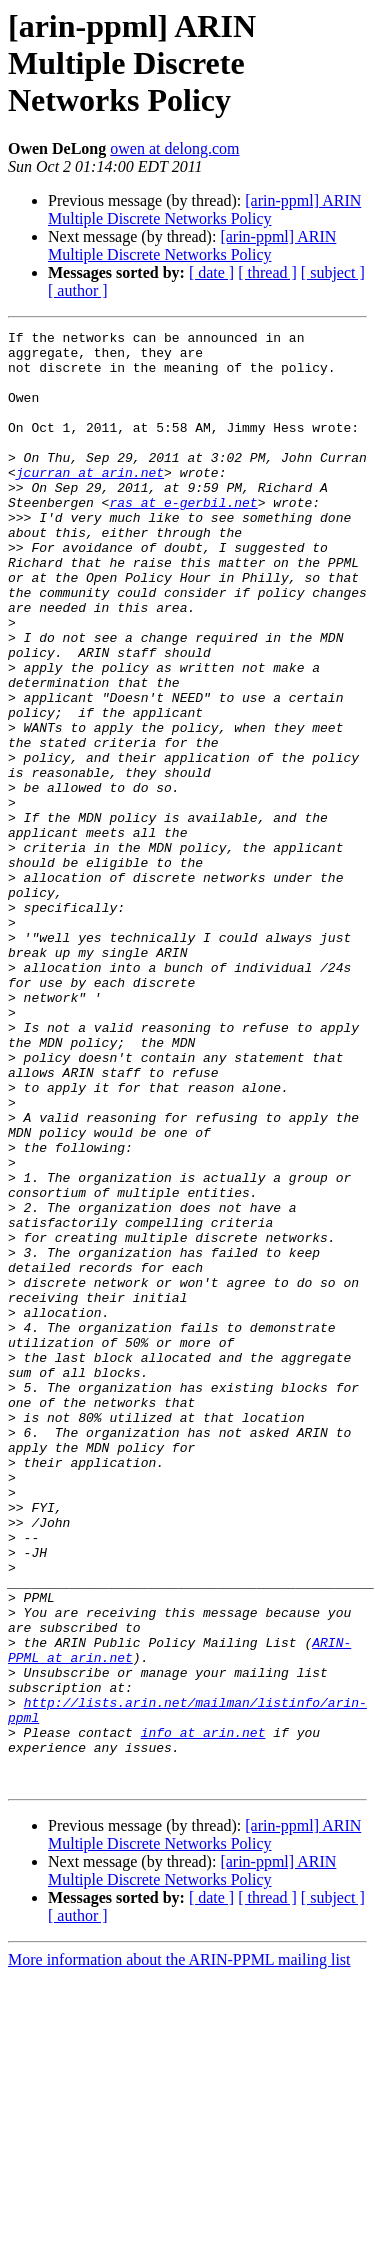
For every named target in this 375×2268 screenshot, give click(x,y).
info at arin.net (203, 2014)
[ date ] (211, 272)
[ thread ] (267, 272)
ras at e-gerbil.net (183, 538)
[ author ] (78, 290)
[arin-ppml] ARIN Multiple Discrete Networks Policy (204, 209)
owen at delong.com (174, 148)
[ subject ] (333, 272)
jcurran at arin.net (90, 502)
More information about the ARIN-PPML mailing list (179, 2250)
